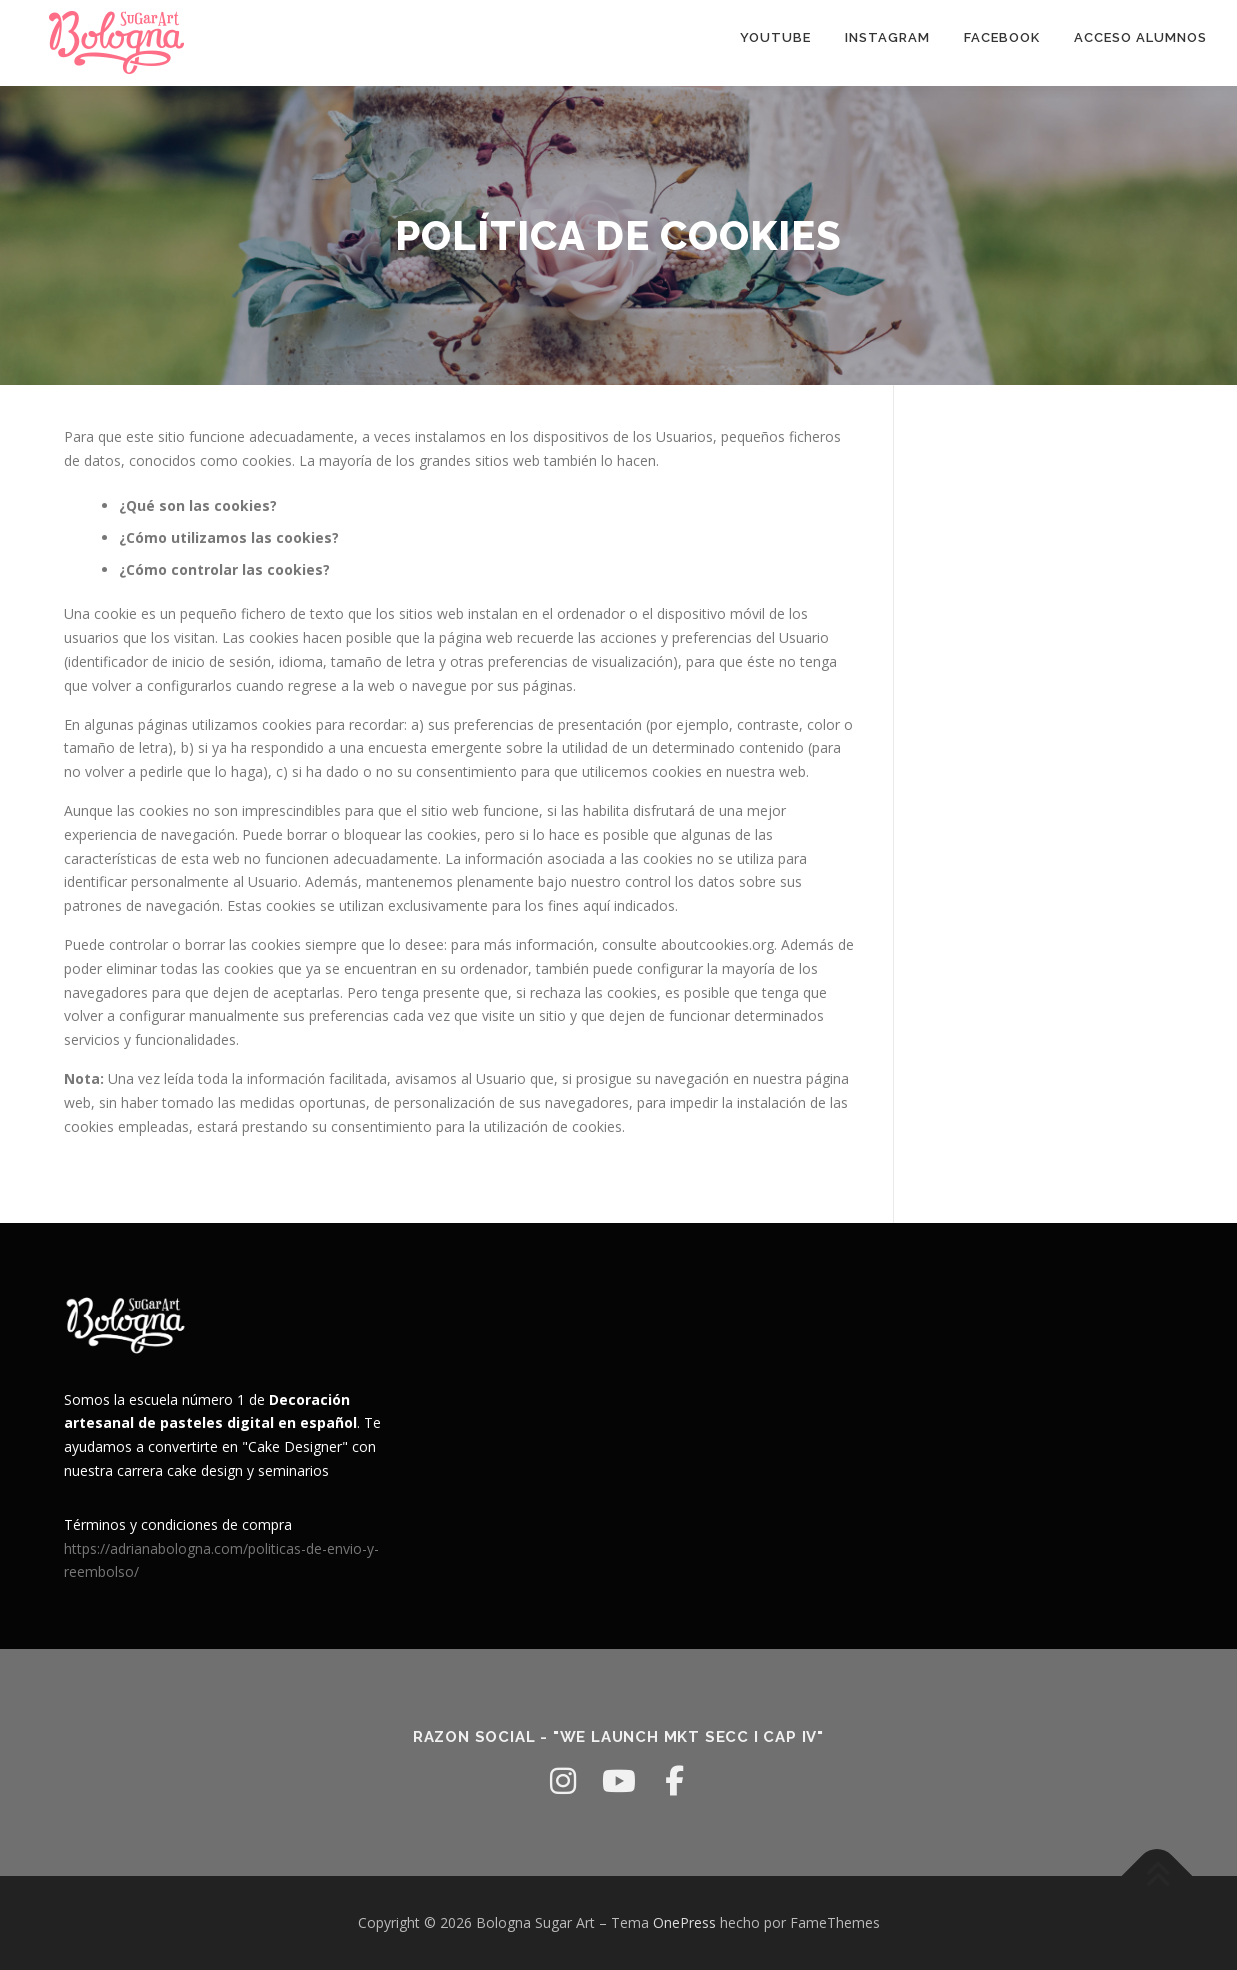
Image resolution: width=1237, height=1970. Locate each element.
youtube (775, 37)
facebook (1002, 37)
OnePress (684, 1922)
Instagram (887, 37)
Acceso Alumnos (1140, 37)
